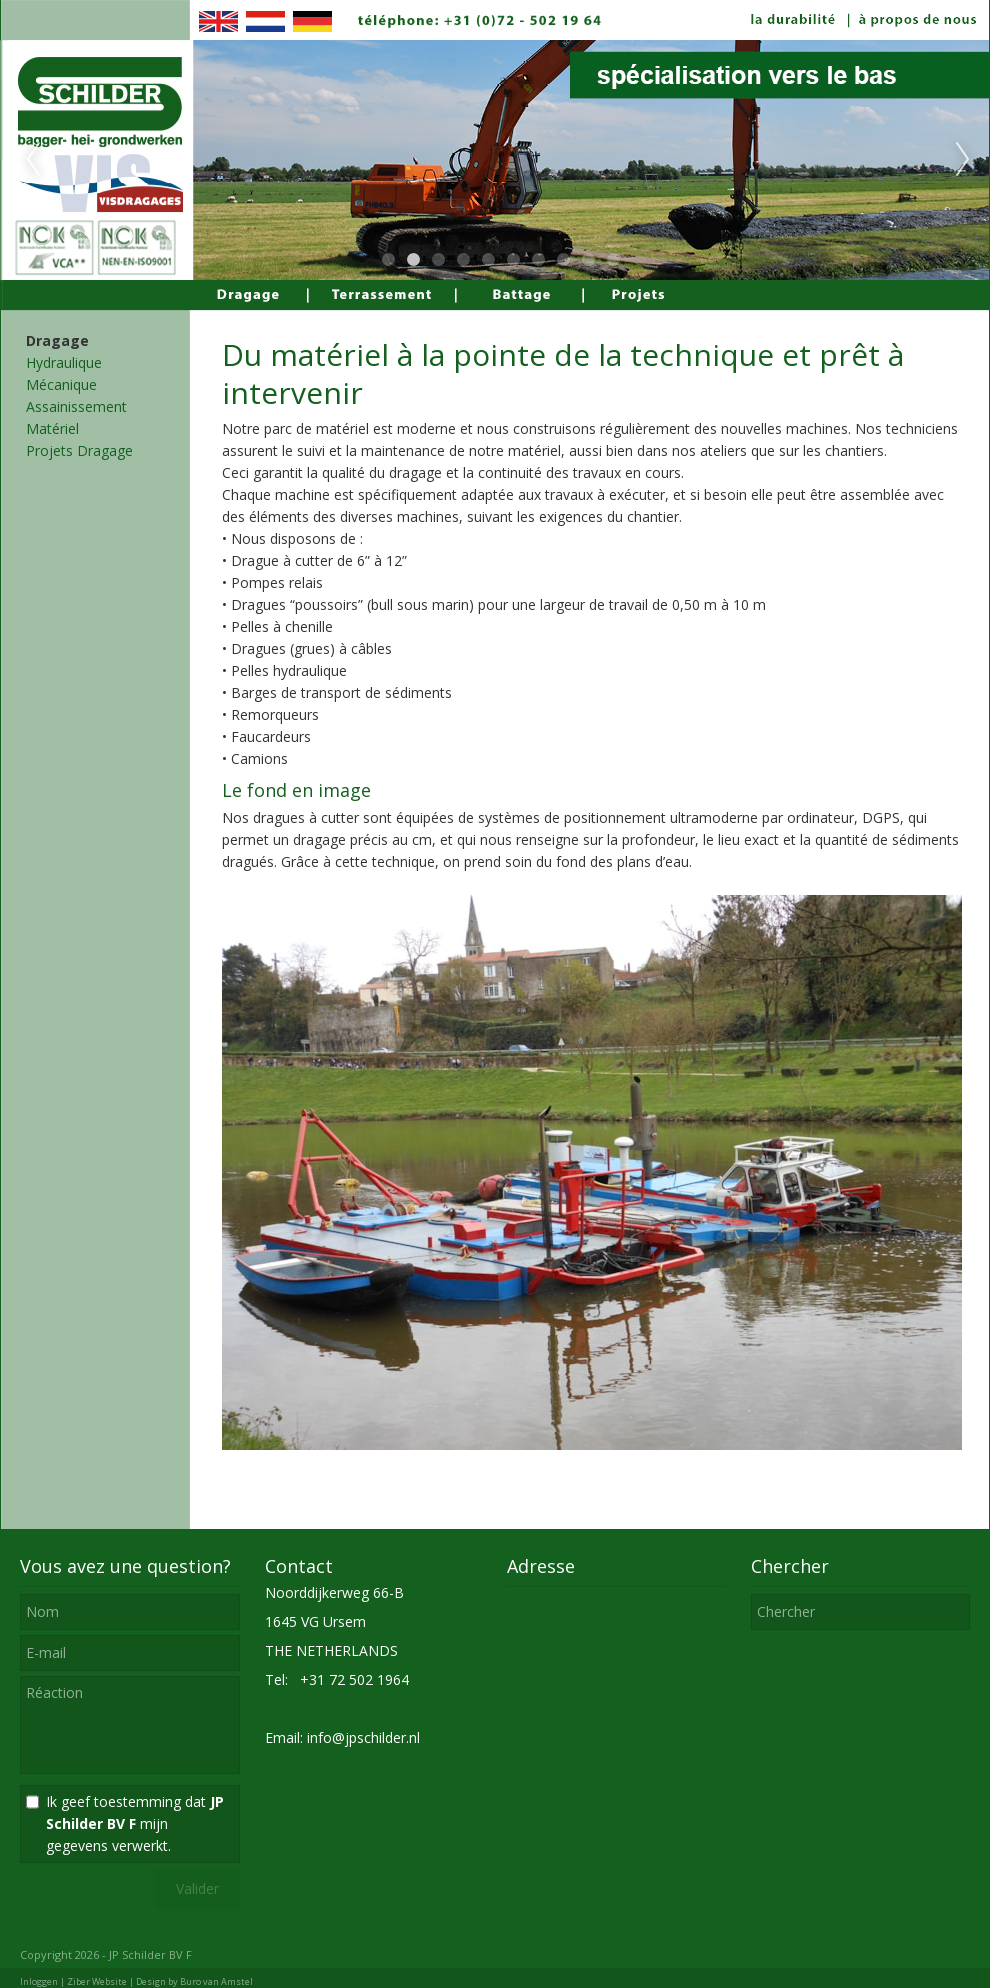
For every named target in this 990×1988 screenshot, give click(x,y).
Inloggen (39, 1981)
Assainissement (76, 406)
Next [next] (963, 160)
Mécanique (61, 384)
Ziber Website (97, 1981)
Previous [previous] (33, 160)
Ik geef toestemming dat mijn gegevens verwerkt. (135, 1823)
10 (613, 260)
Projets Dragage (79, 450)
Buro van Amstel (216, 1981)
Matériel (52, 428)
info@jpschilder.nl (363, 1737)
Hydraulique (64, 362)
